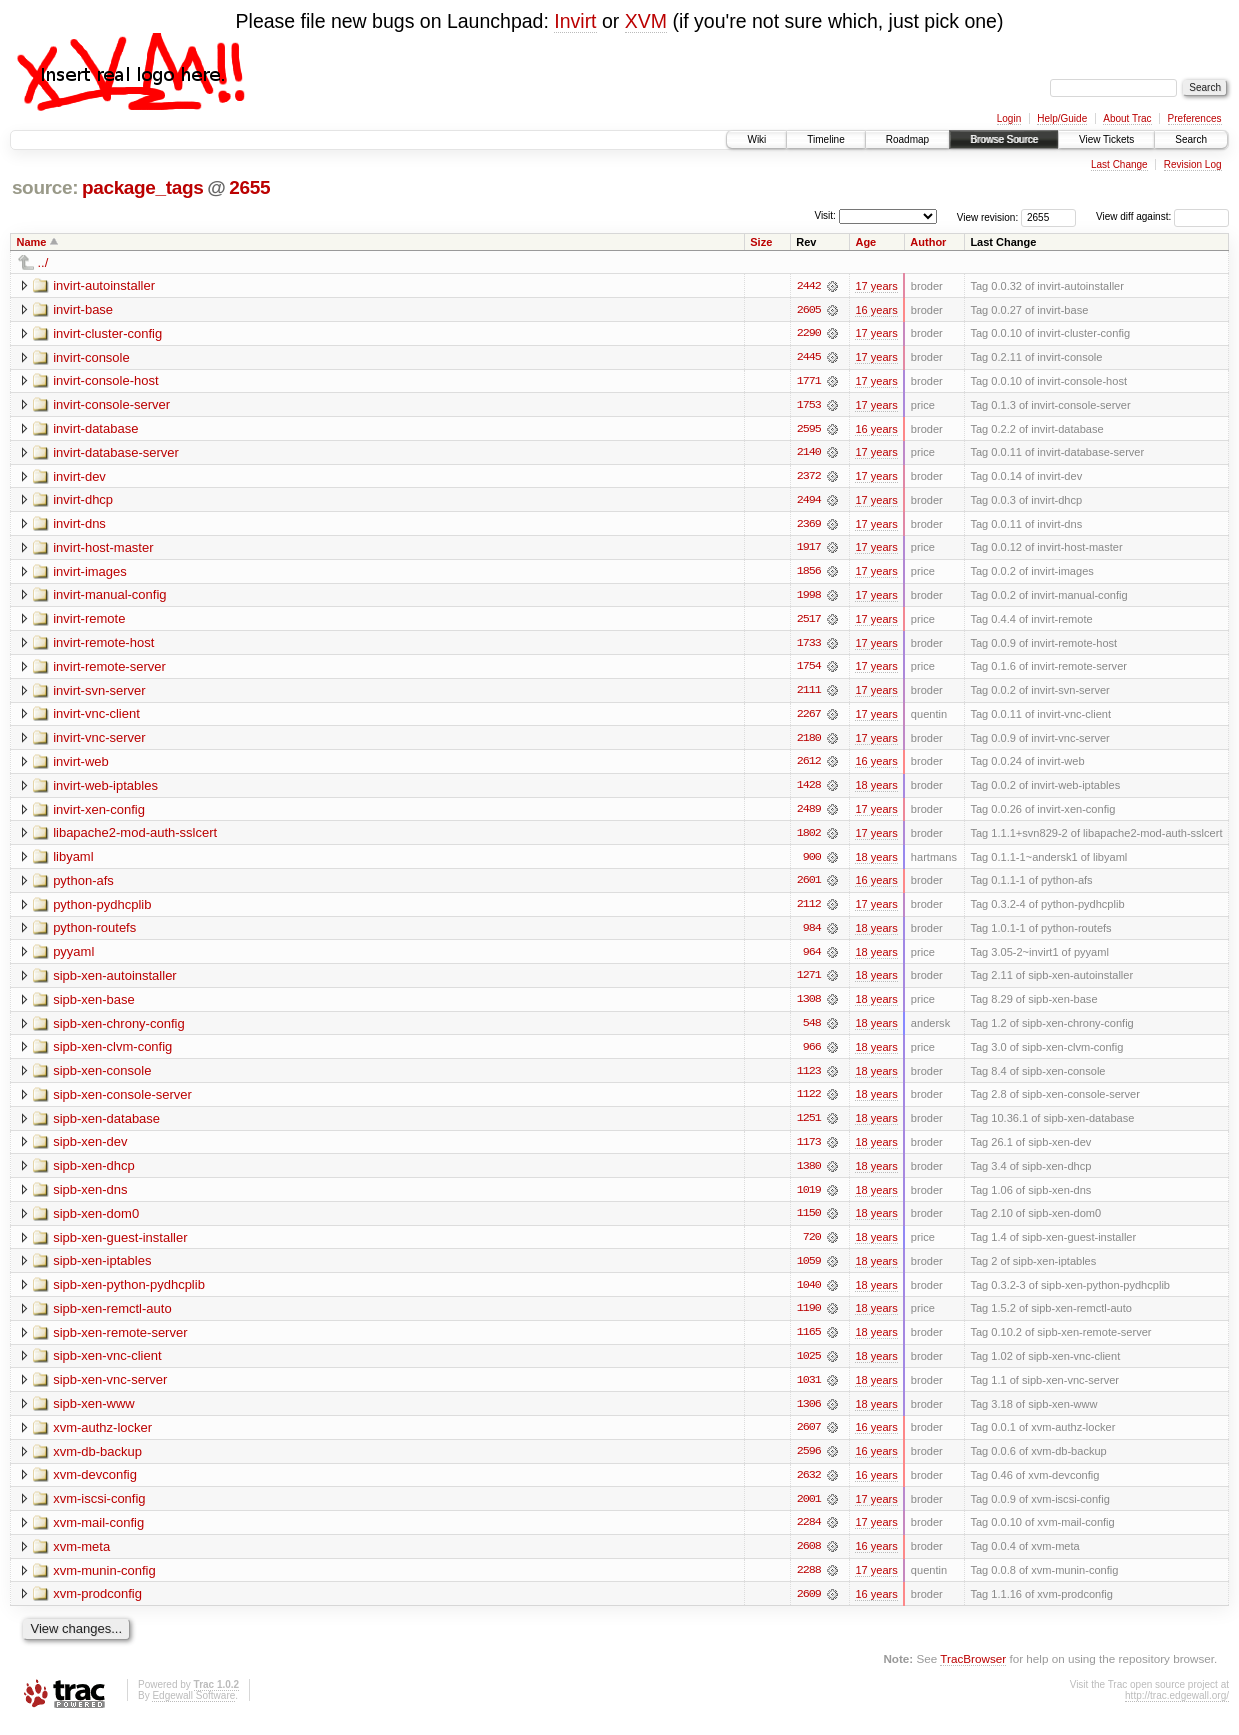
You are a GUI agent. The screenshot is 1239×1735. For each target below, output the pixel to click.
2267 (809, 718)
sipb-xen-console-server (122, 1101)
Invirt (575, 21)
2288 (809, 1582)
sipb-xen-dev (90, 1149)
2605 (809, 310)
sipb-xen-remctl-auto (112, 1317)
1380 (809, 1174)
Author (928, 242)
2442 (809, 286)
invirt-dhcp (83, 501)
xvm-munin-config (104, 1581)
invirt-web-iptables (105, 789)
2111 (809, 694)
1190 (809, 1318)
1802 (809, 838)
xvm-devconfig (95, 1485)
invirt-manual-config (109, 597)
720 (812, 1246)
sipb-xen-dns (90, 1197)
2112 (809, 910)
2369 (809, 526)
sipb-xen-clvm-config (112, 1053)
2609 (809, 1606)
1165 (809, 1342)
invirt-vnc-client (96, 717)
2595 (809, 430)
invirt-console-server (111, 405)
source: (45, 187)
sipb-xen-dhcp (94, 1173)
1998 (809, 598)
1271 (809, 982)
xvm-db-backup (97, 1461)
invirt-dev (79, 477)
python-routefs (94, 933)
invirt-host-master (103, 549)
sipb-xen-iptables (102, 1269)
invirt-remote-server (109, 669)
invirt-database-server (116, 453)
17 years (876, 286)
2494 (809, 502)
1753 (809, 406)
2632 (809, 1486)
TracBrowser (973, 1670)
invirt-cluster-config (107, 333)
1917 (809, 550)
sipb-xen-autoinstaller (115, 981)
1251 (809, 1126)
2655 (249, 187)
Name (32, 242)
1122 (809, 1102)
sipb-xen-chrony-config (119, 1029)
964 (812, 958)
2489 (809, 814)
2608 (809, 1558)
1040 (809, 1294)
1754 (809, 670)
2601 (809, 886)
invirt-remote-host (103, 645)
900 (812, 862)
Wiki (756, 139)
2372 (809, 478)
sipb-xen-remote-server (120, 1341)
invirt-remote (89, 621)
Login (1009, 118)
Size (761, 242)
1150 (809, 1222)
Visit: (825, 215)
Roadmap (907, 139)
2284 (809, 1534)
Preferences (1195, 118)
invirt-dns (79, 525)
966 (812, 1054)
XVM (646, 21)
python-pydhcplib (102, 909)
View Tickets (1106, 139)
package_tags (143, 187)
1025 (809, 1366)
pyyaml (73, 957)
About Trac (1127, 118)
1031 (809, 1390)
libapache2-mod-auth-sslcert (135, 837)
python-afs (83, 885)
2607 (809, 1438)
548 (812, 1030)
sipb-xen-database (106, 1125)
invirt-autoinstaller (104, 285)
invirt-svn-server (99, 693)
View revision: (988, 216)
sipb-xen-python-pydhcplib (129, 1293)
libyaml (73, 861)
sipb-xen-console (102, 1077)
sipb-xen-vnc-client (107, 1365)
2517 (809, 622)
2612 (809, 766)
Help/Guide (1062, 118)
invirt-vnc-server (99, 741)
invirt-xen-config (99, 813)
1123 (809, 1078)
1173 (809, 1150)
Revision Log (1193, 164)
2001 (809, 1510)
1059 (809, 1270)
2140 (809, 454)
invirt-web (81, 765)
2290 (809, 334)
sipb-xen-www (94, 1413)
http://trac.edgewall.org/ (1177, 1707)
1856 (809, 574)
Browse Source (1004, 139)
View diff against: (1162, 216)
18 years (876, 790)
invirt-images (90, 573)
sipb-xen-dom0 (96, 1221)
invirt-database (95, 429)
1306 (809, 1414)
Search (1191, 139)
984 (812, 934)
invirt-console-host (106, 381)
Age (865, 242)
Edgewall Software (193, 1707)
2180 (809, 742)
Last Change (1119, 164)
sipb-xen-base (94, 1005)
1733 (809, 646)
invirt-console (91, 357)
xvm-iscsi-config (99, 1509)
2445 (809, 358)
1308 (809, 1006)
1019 (809, 1198)
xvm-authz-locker (102, 1437)
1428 (809, 790)
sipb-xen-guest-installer (120, 1245)
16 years (876, 310)
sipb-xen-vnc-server (110, 1389)
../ (43, 262)
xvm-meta (81, 1557)
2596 (809, 1462)
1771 (809, 382)
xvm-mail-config (98, 1533)
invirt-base (83, 309)
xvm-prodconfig (97, 1605)
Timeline (825, 139)
